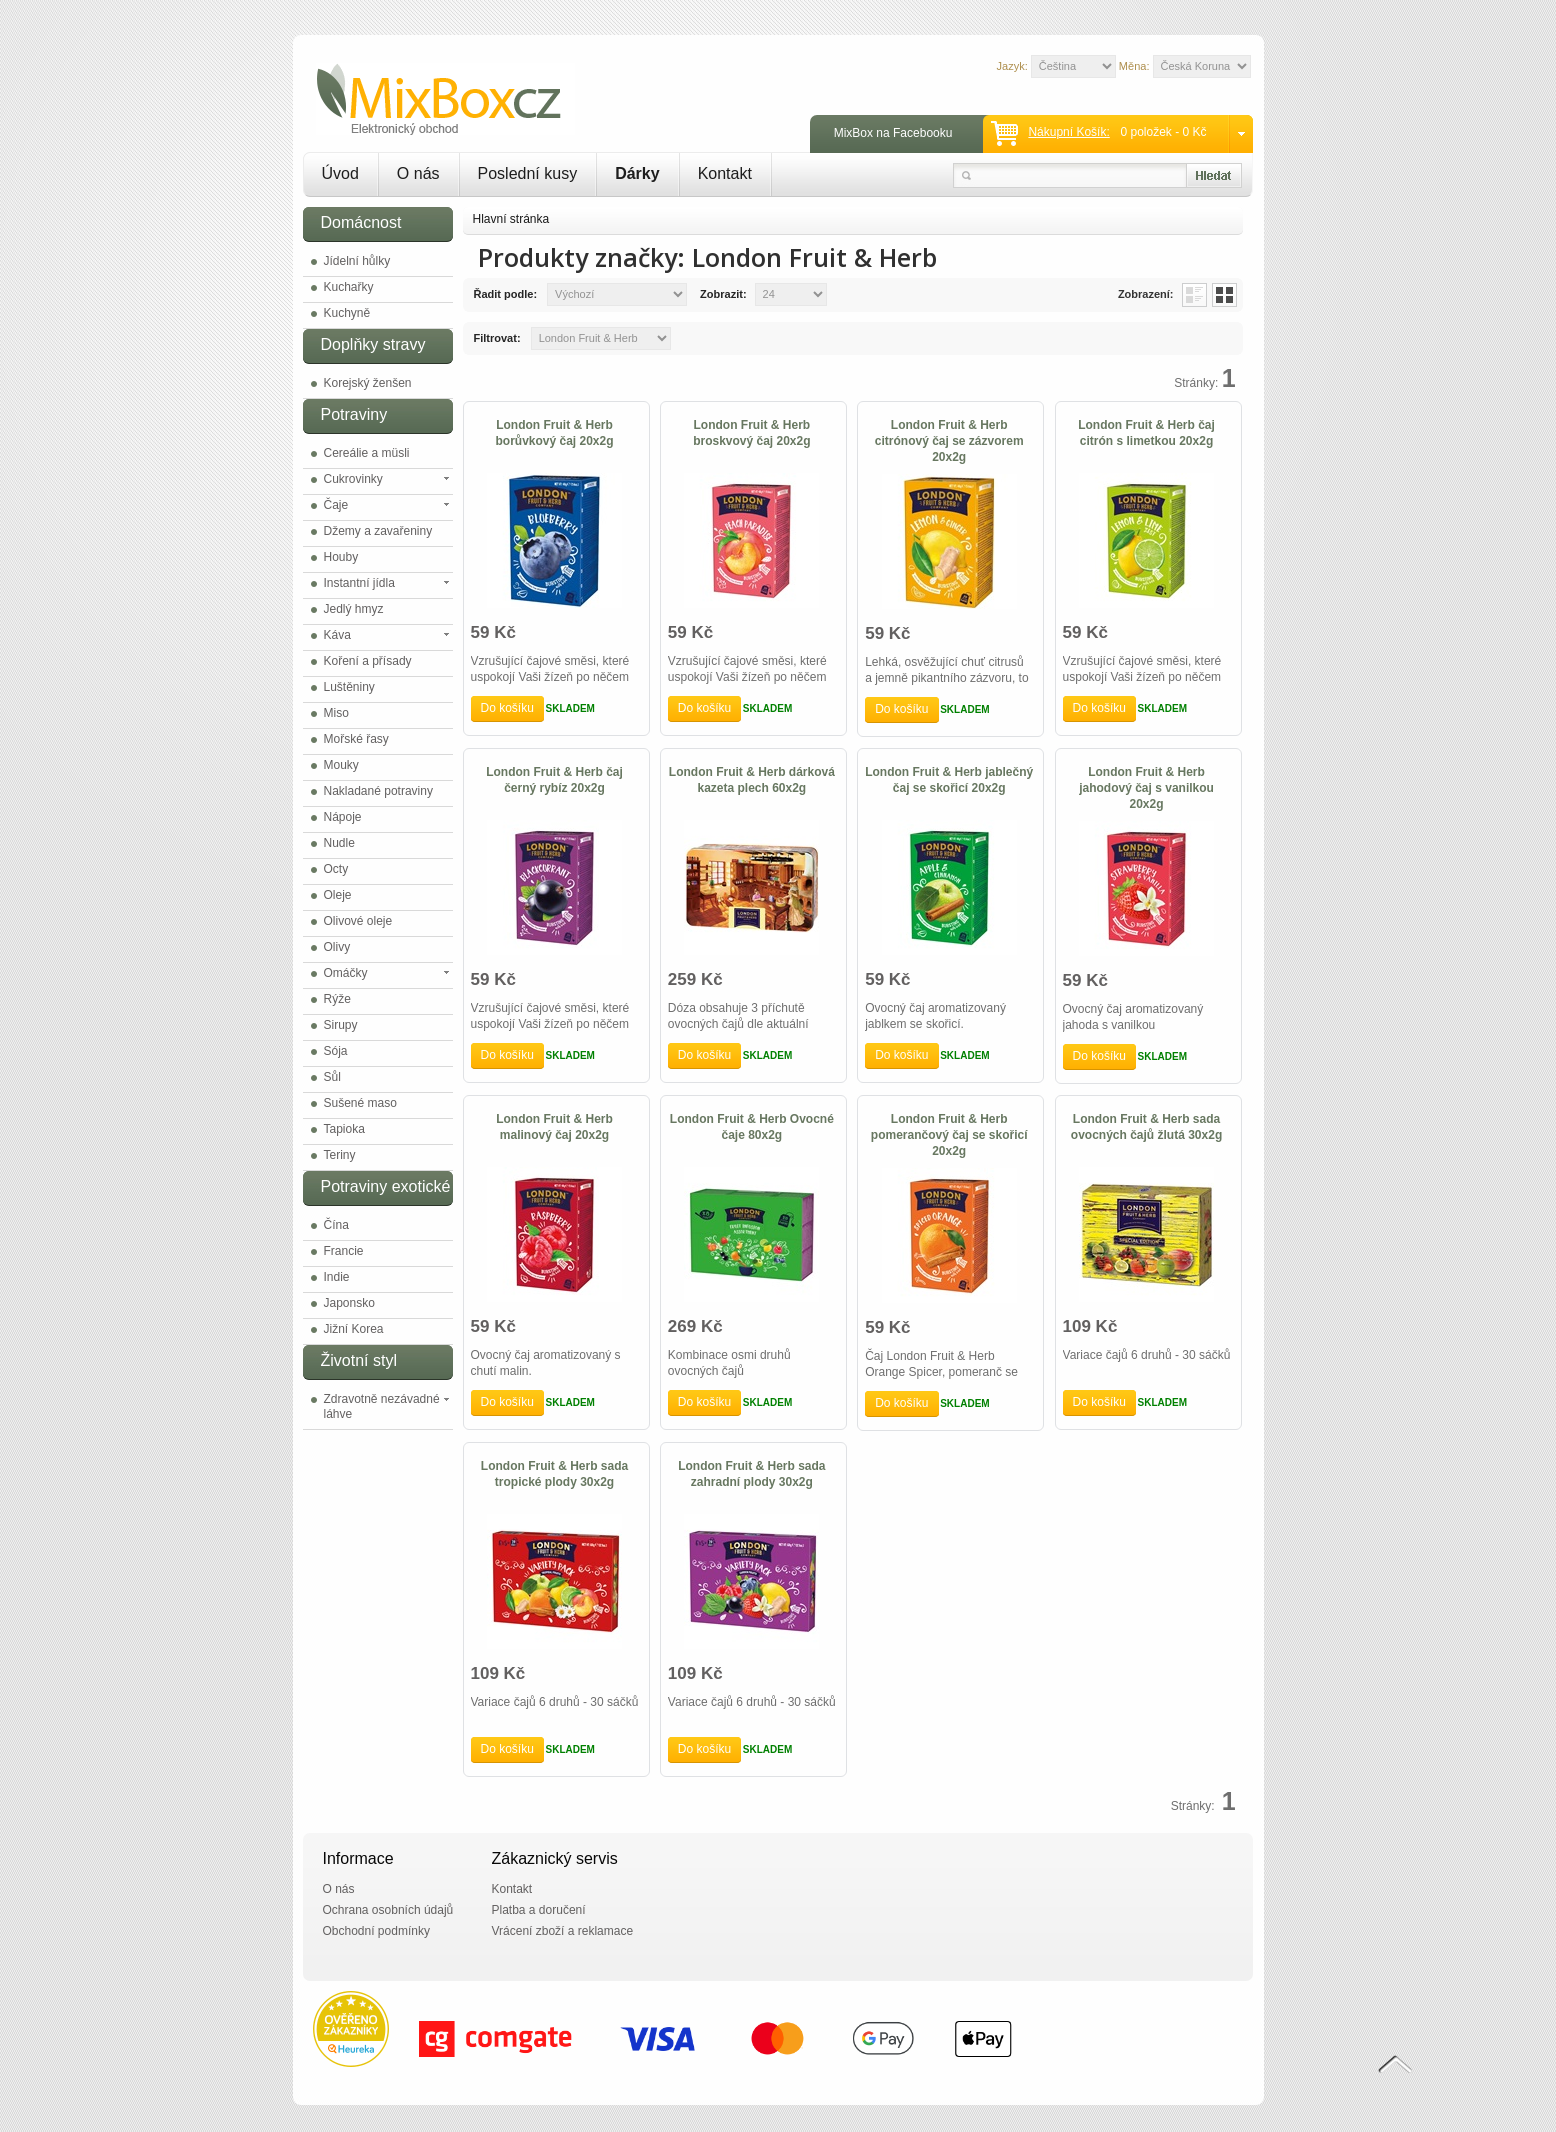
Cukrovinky (353, 479)
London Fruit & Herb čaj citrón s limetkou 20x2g (1146, 433)
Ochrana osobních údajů (388, 1910)
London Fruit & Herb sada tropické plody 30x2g (554, 1474)
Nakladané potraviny (378, 791)
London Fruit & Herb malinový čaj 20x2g (554, 1127)
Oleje (338, 895)
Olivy (337, 947)
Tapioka (344, 1129)
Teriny (340, 1155)
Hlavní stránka (511, 219)
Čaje (336, 505)
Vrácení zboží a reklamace (563, 1931)
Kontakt (725, 173)
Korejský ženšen (368, 383)
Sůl (332, 1077)
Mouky (341, 765)
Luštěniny (349, 687)
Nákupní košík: (1068, 132)
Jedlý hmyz (354, 609)
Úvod (340, 173)
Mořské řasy (356, 739)
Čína (336, 1225)
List (1194, 295)
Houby (341, 557)
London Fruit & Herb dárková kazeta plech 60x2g (752, 780)
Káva (337, 635)
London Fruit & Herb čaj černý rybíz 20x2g (554, 780)
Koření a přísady (368, 661)
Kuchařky (349, 287)
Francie (344, 1251)
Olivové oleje (358, 921)
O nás (418, 173)
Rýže (337, 999)
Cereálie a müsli (367, 453)
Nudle (339, 843)
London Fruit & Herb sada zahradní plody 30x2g (751, 1474)
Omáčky (346, 973)
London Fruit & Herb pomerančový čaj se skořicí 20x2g (949, 1135)
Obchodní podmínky (376, 1931)
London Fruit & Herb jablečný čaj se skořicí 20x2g (949, 780)
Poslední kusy (528, 173)
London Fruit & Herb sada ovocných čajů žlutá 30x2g (1146, 1127)
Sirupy (341, 1025)
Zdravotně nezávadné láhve (382, 1406)
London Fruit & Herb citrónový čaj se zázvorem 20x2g (949, 441)
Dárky (637, 173)
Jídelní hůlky (357, 261)
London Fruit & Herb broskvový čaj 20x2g (751, 433)
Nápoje (343, 817)
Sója (336, 1051)
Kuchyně (347, 313)
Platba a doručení (539, 1910)
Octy (336, 869)
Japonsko (349, 1303)
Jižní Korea (354, 1329)
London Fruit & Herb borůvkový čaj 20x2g (554, 433)
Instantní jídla (359, 583)
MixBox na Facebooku (893, 133)
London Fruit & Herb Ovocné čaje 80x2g (752, 1127)
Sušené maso (360, 1103)
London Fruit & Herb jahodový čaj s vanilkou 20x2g (1146, 788)
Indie (337, 1277)
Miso (336, 713)
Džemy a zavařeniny (378, 531)
